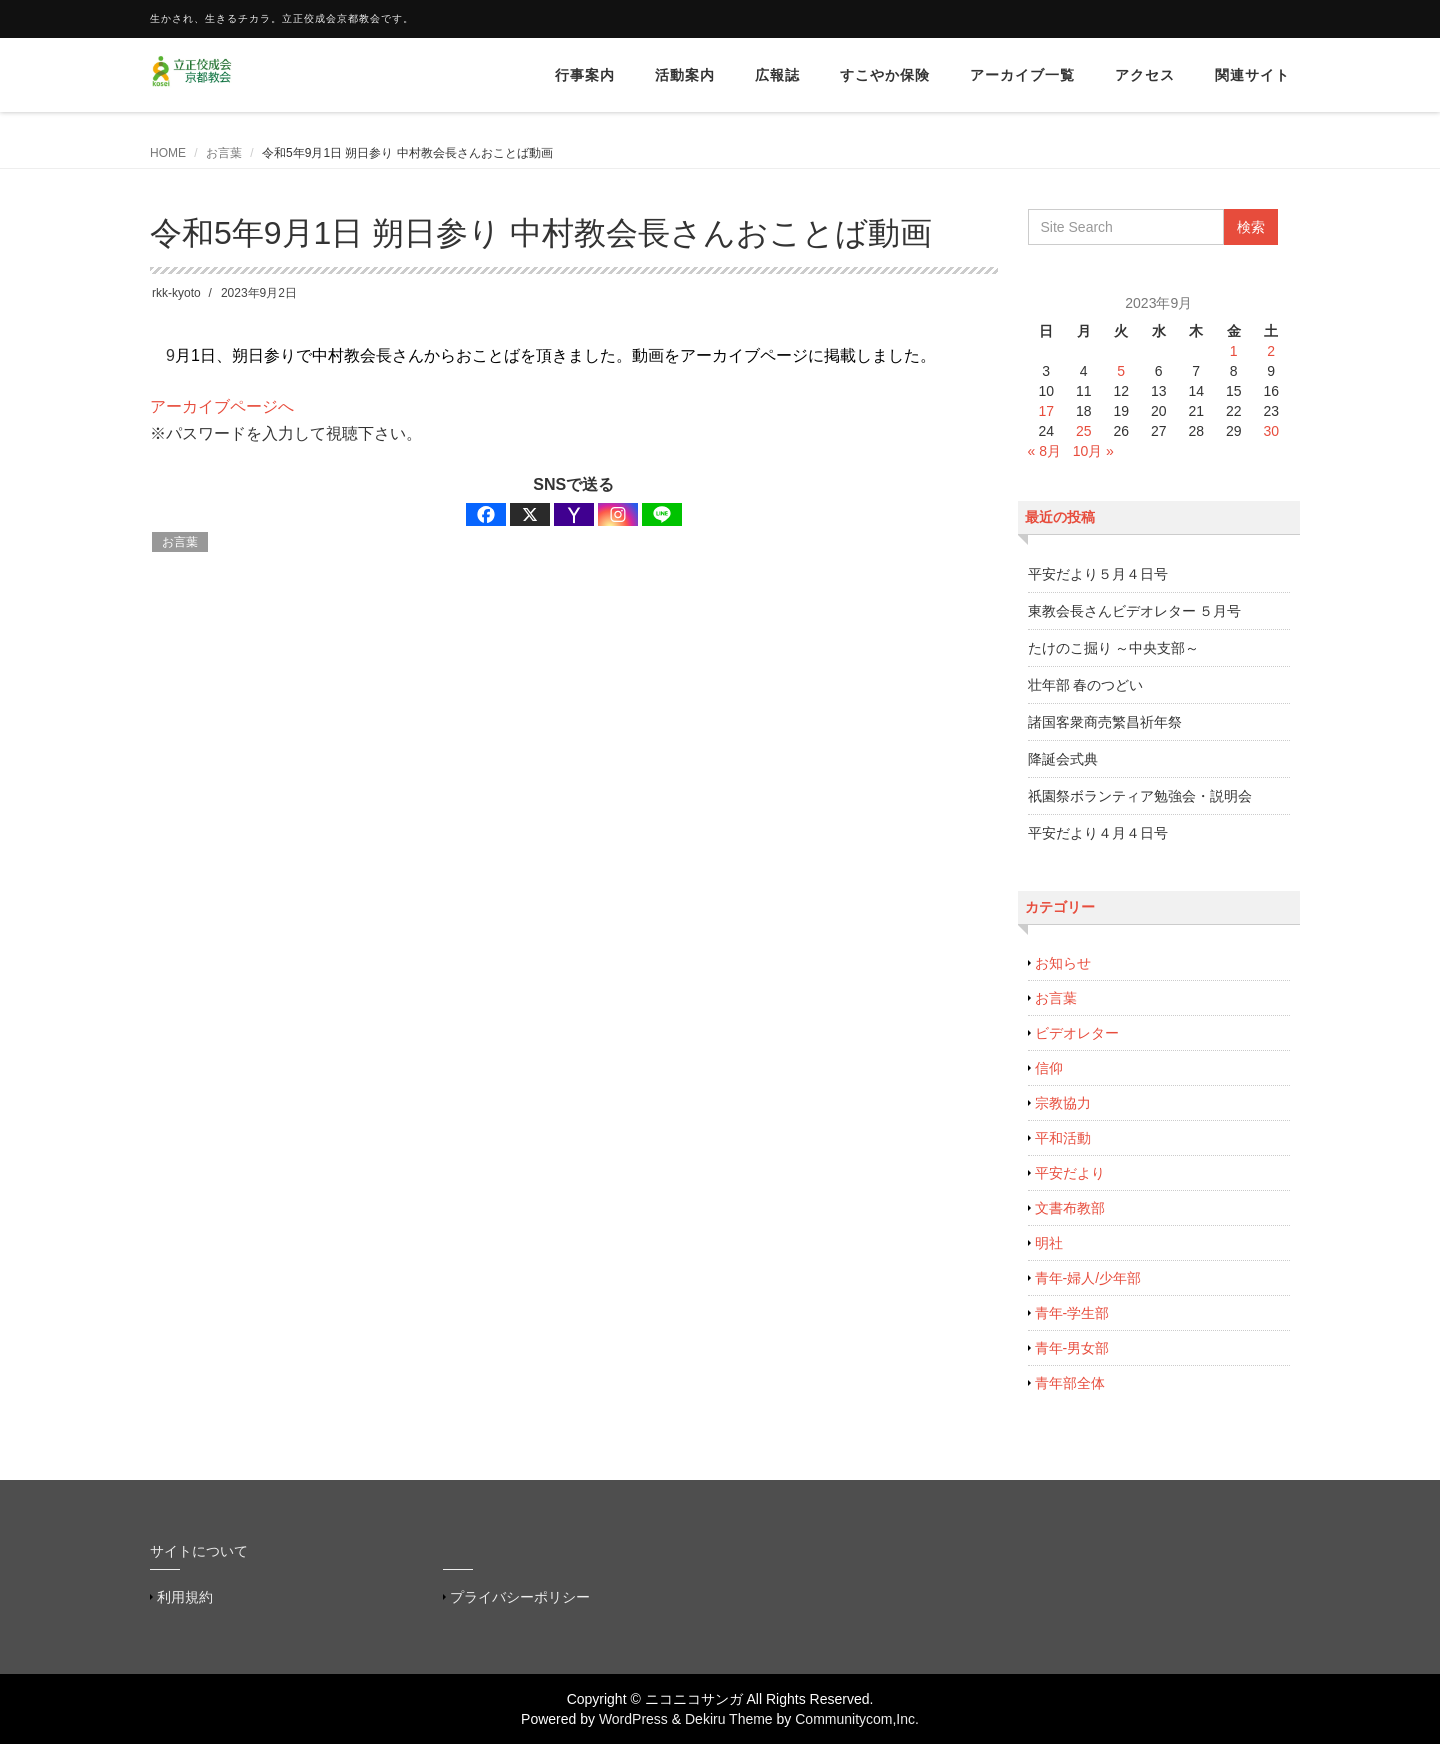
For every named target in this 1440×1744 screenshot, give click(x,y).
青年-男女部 (1072, 1348)
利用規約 (185, 1597)
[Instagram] (618, 514)
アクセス (1145, 75)
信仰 (1049, 1068)
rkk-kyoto (176, 293)
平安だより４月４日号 (1098, 833)
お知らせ (1063, 963)
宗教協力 (1063, 1103)
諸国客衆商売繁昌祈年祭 (1105, 722)
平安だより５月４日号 (1098, 574)
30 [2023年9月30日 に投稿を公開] (1271, 431)
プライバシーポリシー (520, 1597)
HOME (168, 153)
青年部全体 (1070, 1383)
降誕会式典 (1063, 759)
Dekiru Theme (729, 1719)
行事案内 (585, 75)
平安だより (1070, 1173)
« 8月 (1044, 451)
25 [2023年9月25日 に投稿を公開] (1084, 431)
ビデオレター (1077, 1033)
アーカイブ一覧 (1022, 75)
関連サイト (1252, 75)
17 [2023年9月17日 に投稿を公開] (1046, 411)
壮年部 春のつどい (1086, 685)
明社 (1049, 1243)
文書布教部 (1070, 1208)
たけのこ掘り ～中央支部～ (1114, 648)
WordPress (633, 1719)
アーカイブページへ (222, 406)
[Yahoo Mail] (574, 514)
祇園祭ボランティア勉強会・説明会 (1140, 796)
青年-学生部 (1072, 1313)
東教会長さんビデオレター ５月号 (1135, 611)
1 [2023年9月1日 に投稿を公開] (1234, 351)
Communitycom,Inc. (857, 1719)
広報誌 (777, 75)
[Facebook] (486, 514)
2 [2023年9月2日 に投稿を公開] (1271, 351)
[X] (530, 514)
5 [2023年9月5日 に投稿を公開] (1121, 371)
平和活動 (1063, 1138)
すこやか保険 (885, 75)
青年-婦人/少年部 (1088, 1278)
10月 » (1093, 451)
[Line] (662, 514)
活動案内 (685, 75)
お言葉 (224, 153)
